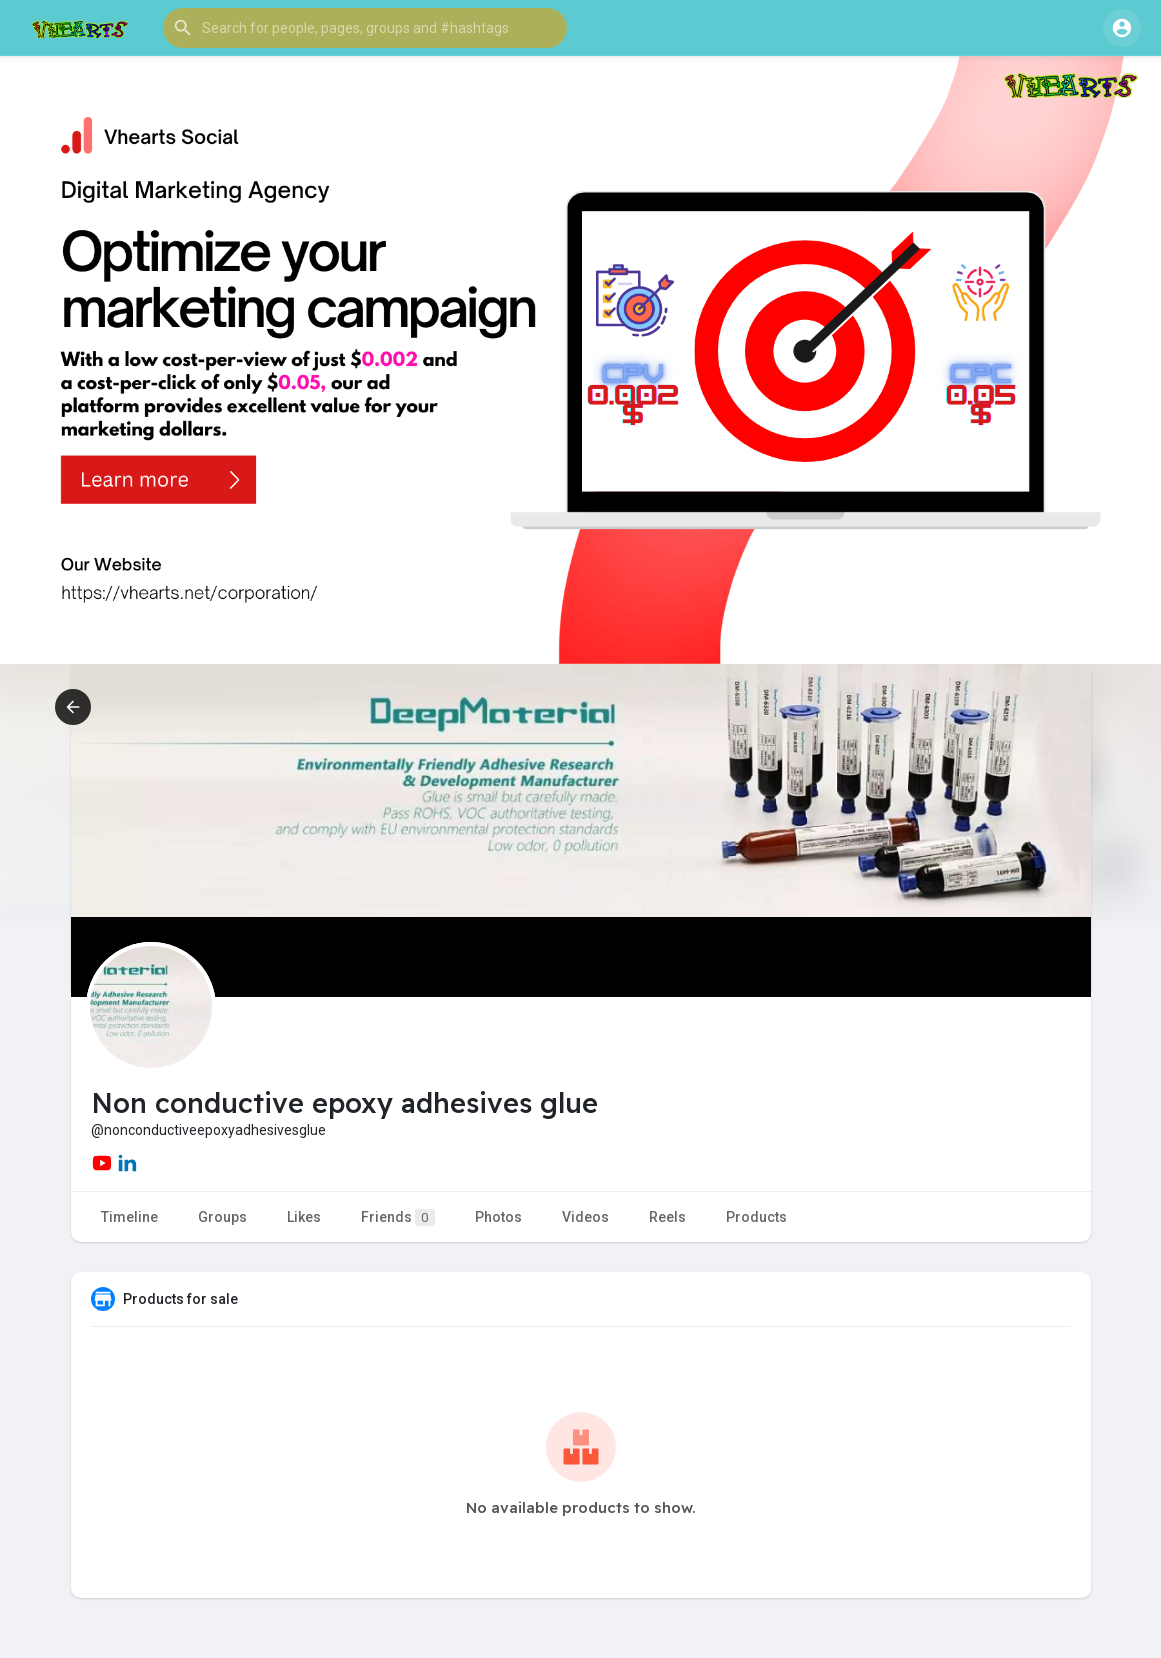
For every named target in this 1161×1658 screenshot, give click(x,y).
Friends (398, 1217)
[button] (365, 28)
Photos (498, 1217)
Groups (222, 1217)
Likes (304, 1217)
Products (756, 1217)
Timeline (129, 1217)
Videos (585, 1217)
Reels (667, 1217)
